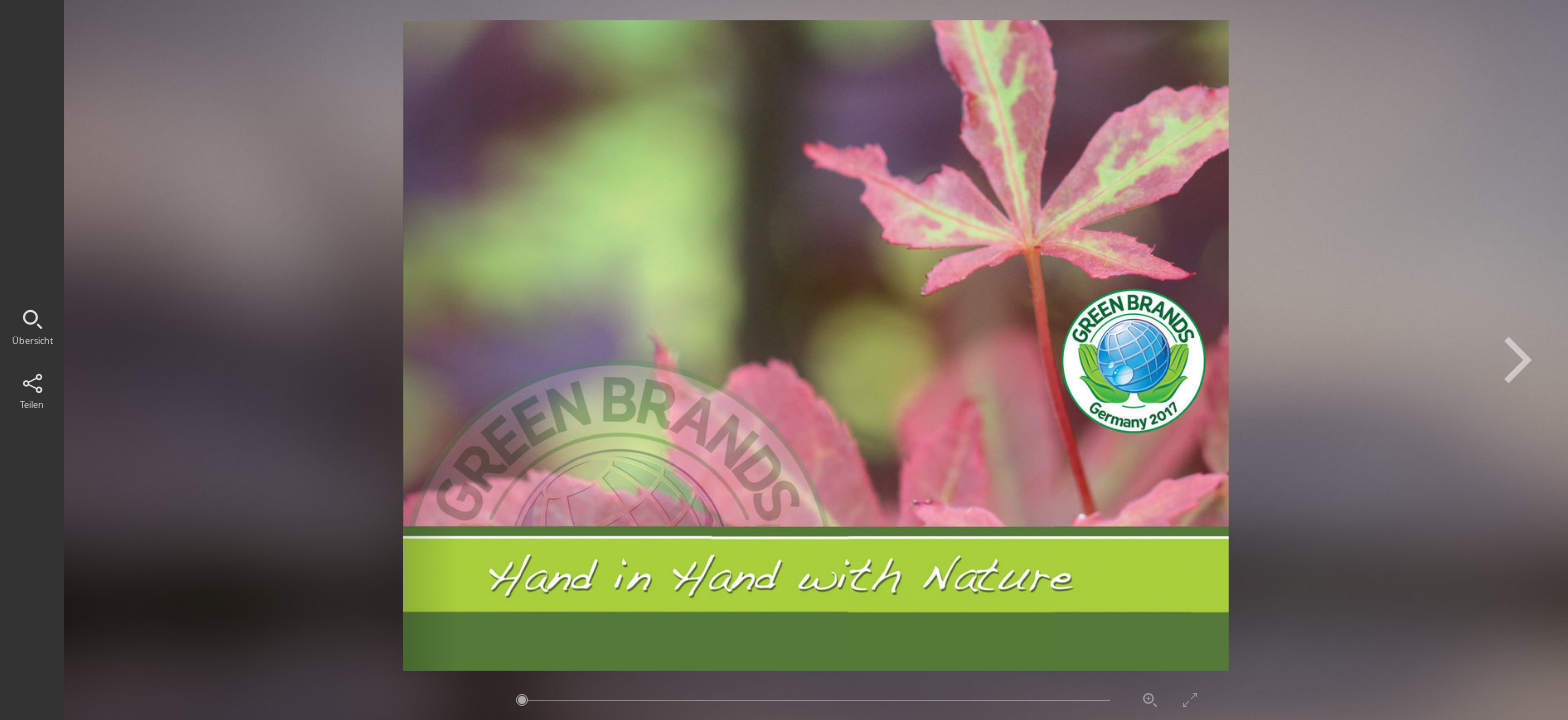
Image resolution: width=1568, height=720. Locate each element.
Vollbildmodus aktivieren (1190, 700)
